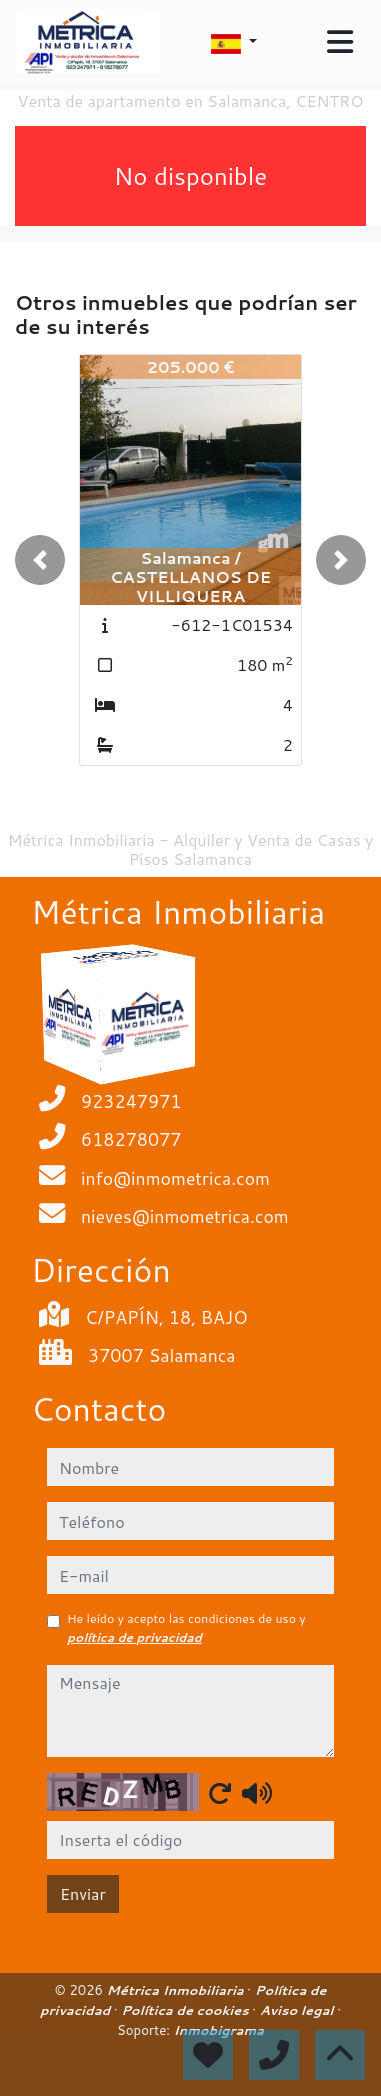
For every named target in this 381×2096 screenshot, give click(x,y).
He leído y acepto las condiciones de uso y (186, 1627)
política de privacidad (134, 1637)
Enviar (83, 1893)
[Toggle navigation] (340, 42)
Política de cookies (186, 2010)
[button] (40, 560)
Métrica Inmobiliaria (177, 1990)
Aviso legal (298, 2010)
